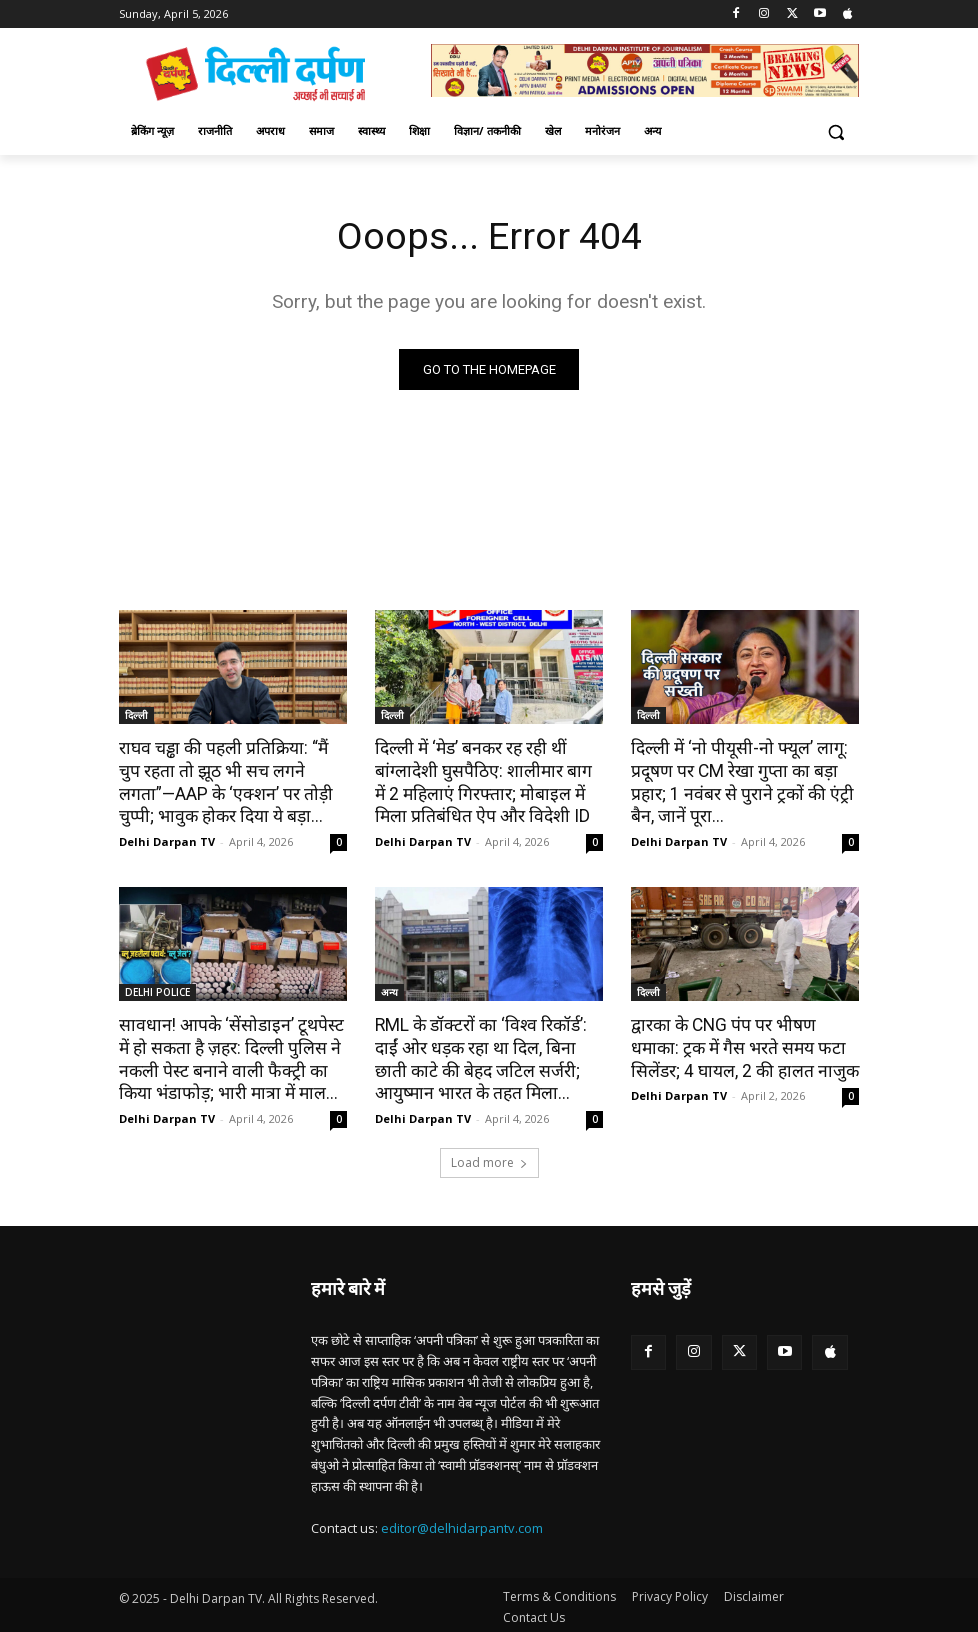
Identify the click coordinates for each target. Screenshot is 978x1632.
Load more (489, 1157)
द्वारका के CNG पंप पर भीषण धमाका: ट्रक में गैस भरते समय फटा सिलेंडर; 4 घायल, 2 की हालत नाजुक (741, 1045)
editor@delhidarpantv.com (462, 1523)
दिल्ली (136, 716)
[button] (835, 131)
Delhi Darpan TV (167, 839)
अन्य (389, 990)
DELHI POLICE (157, 990)
